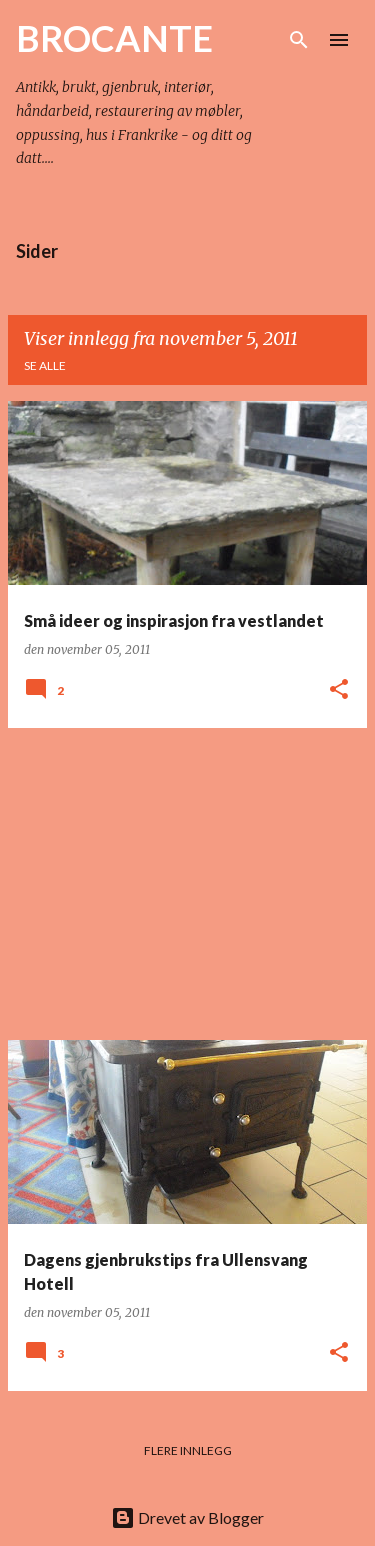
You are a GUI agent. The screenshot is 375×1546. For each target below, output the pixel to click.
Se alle (45, 365)
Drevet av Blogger (187, 1517)
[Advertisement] (187, 884)
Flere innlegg (188, 1450)
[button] (339, 690)
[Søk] (299, 40)
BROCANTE (114, 38)
